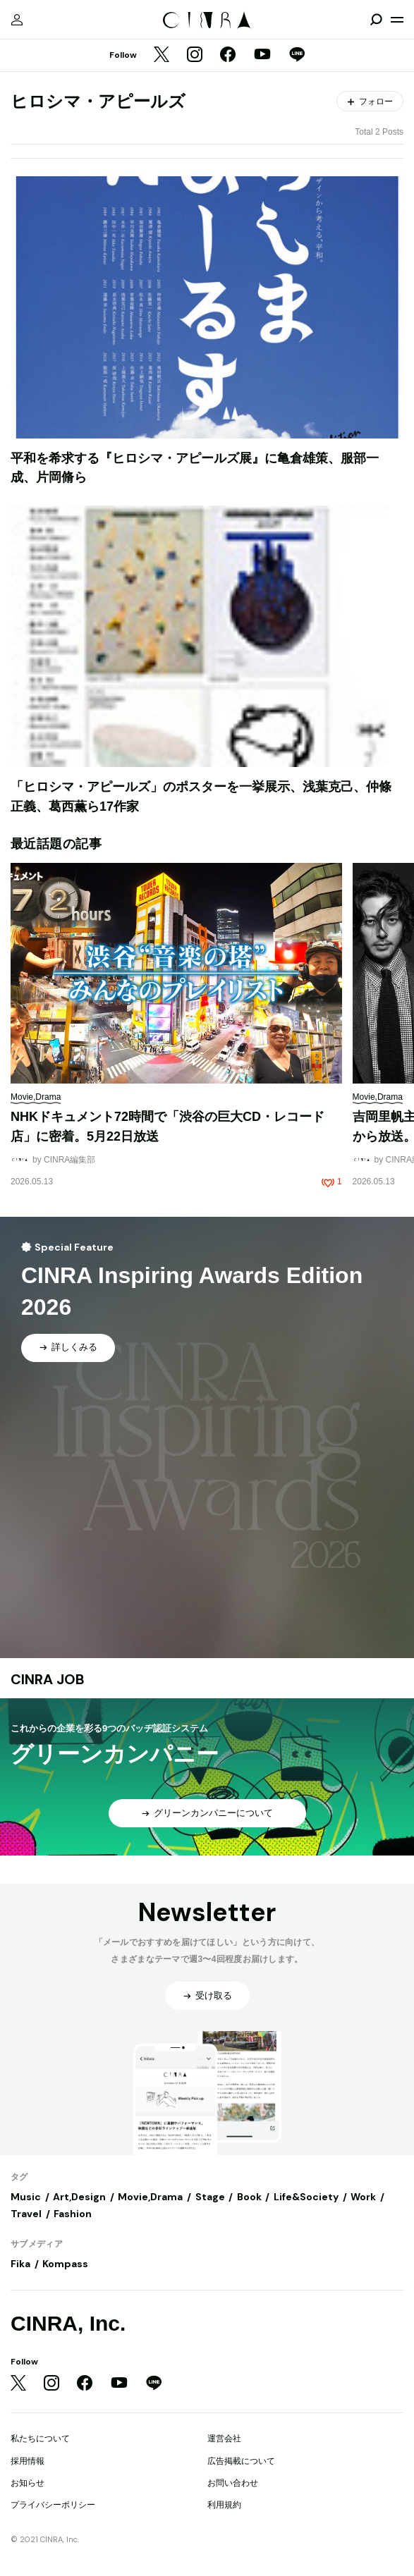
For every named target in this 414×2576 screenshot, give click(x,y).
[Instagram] (194, 56)
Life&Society (306, 2197)
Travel (26, 2214)
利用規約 (224, 2505)
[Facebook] (228, 56)
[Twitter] (161, 56)
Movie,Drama (150, 2197)
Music (26, 2197)
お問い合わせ (232, 2483)
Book (249, 2197)
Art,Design (79, 2197)
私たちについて (40, 2438)
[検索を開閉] (375, 19)
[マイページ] (17, 19)
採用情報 (27, 2461)
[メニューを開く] (397, 19)
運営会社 (224, 2438)
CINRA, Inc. (68, 2323)
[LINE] (297, 56)
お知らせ (27, 2483)
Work (363, 2197)
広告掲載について (241, 2461)
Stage (210, 2197)
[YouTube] (262, 55)
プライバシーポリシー (53, 2505)
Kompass (65, 2264)
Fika (20, 2264)
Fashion (73, 2214)
